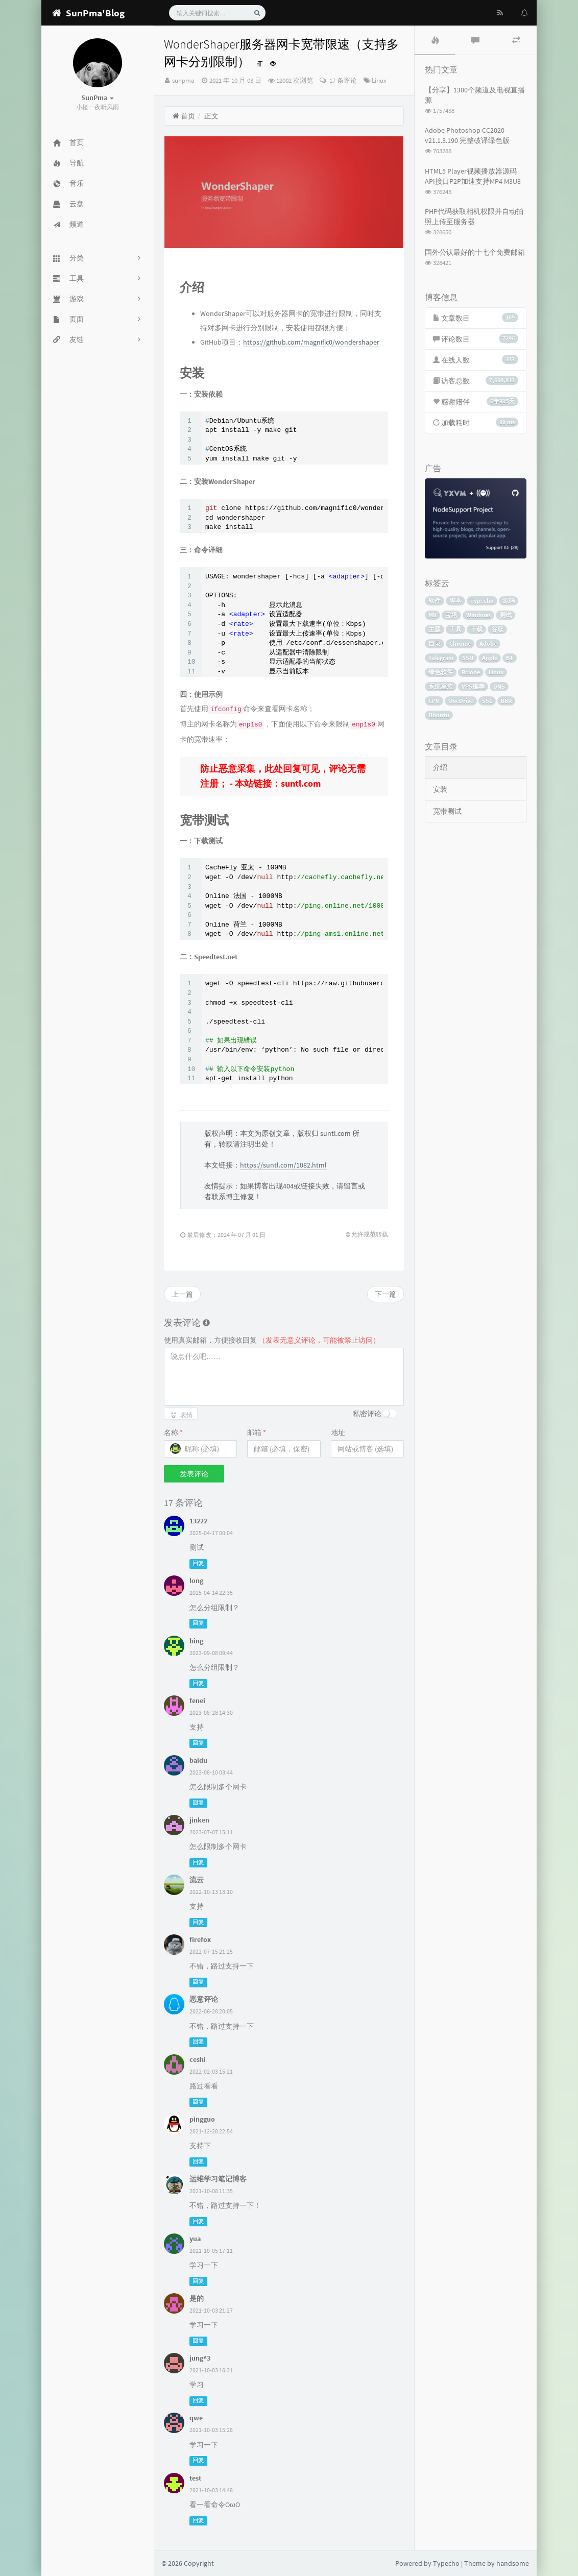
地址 (338, 1432)
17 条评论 (342, 80)
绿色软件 (440, 672)
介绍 (440, 767)
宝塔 (451, 615)
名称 (173, 1432)
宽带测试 (447, 811)
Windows (478, 615)
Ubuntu (438, 715)
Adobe (488, 643)
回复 (198, 1563)
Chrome (460, 643)
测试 (505, 615)
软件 (434, 600)
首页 (183, 115)
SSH (467, 658)
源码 (508, 600)
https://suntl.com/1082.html (283, 1165)
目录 (434, 643)
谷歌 (497, 629)
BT (509, 658)
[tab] (435, 40)
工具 (455, 629)
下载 (476, 629)
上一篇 (182, 1294)
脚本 (455, 600)
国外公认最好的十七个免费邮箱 (475, 252)
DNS (499, 686)
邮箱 (256, 1432)
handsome (512, 2563)
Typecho (482, 600)
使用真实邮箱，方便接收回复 (272, 1340)
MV (432, 615)
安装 (440, 789)
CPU (434, 700)
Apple (489, 658)
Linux (379, 80)
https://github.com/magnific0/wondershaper (311, 342)
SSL (487, 700)
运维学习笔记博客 (218, 2178)
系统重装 (440, 686)
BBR (506, 700)
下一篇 (385, 1294)
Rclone (471, 672)
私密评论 (367, 1413)
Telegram (440, 658)
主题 (434, 629)
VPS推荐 (473, 686)
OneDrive (460, 700)
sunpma (183, 80)
